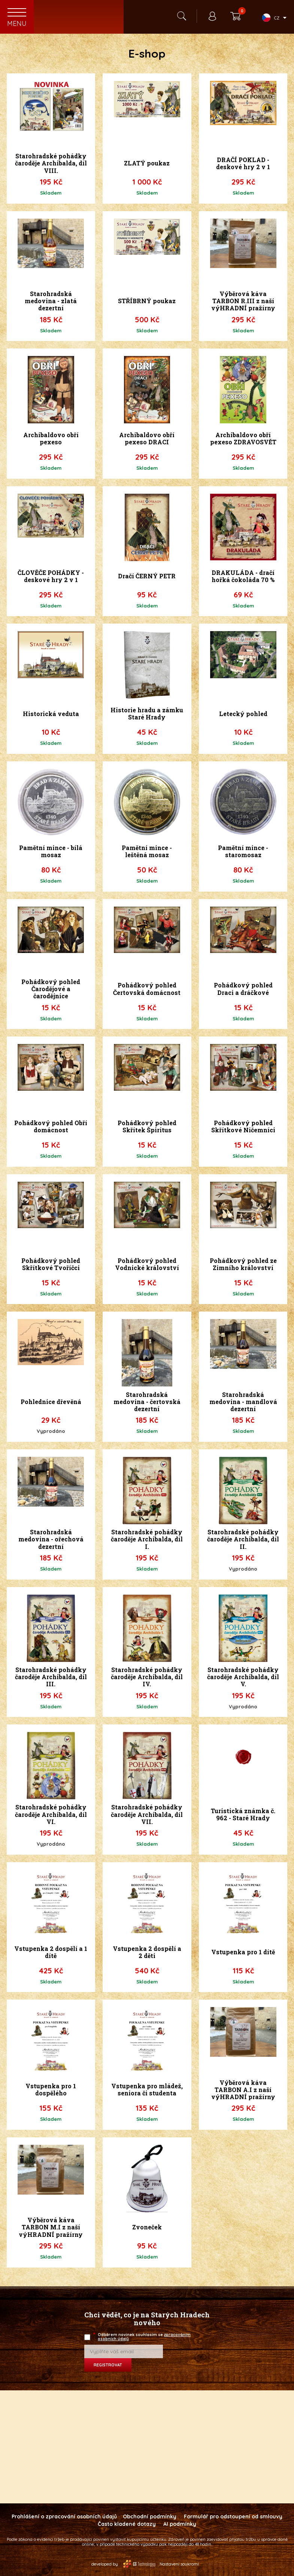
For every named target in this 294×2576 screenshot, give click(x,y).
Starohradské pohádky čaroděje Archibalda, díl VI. (51, 1814)
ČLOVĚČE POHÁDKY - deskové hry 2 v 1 (51, 576)
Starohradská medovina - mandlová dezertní (243, 1402)
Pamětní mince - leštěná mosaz (147, 851)
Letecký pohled (243, 713)
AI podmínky (179, 2524)
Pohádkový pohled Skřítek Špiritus (147, 1126)
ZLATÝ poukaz (147, 163)
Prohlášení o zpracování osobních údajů (64, 2516)
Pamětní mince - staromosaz (243, 851)
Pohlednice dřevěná (51, 1401)
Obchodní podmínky (149, 2516)
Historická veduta (51, 713)
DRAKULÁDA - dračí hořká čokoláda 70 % (243, 576)
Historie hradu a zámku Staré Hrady (146, 713)
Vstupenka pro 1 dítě (243, 1951)
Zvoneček (147, 2227)
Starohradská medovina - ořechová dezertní (51, 1539)
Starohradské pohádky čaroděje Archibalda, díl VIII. (51, 163)
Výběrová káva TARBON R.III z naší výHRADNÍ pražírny (243, 301)
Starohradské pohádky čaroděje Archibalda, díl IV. (147, 1677)
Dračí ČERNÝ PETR (147, 575)
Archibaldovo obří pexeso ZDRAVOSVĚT (243, 438)
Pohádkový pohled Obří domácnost (50, 1126)
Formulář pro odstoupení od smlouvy (233, 2516)
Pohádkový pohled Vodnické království (147, 1264)
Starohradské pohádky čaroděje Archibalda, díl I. (147, 1539)
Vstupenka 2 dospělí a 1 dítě (50, 1952)
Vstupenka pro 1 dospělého (50, 2089)
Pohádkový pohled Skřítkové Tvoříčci (50, 1264)
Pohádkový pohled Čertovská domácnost (147, 988)
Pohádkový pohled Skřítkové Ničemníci (243, 1126)
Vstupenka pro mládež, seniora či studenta (147, 2089)
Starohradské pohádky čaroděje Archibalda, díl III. (51, 1677)
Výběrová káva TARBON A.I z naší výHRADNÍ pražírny (243, 2090)
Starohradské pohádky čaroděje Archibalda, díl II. (243, 1539)
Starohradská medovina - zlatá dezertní (51, 301)
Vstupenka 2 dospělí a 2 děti (147, 1952)
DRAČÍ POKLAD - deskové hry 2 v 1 (243, 163)
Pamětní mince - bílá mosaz (50, 851)
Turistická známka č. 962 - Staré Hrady (243, 1814)
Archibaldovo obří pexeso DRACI (147, 438)
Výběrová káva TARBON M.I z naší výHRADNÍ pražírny (51, 2227)
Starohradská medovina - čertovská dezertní (147, 1402)
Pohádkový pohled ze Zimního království (243, 1264)
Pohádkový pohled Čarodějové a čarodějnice (50, 989)
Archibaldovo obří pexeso (51, 438)
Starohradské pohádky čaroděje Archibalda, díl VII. (147, 1814)
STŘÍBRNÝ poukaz (147, 300)
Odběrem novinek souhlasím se (142, 2337)
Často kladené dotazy (127, 2524)
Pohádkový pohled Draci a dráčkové (243, 988)
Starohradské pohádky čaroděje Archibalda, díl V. (243, 1677)
